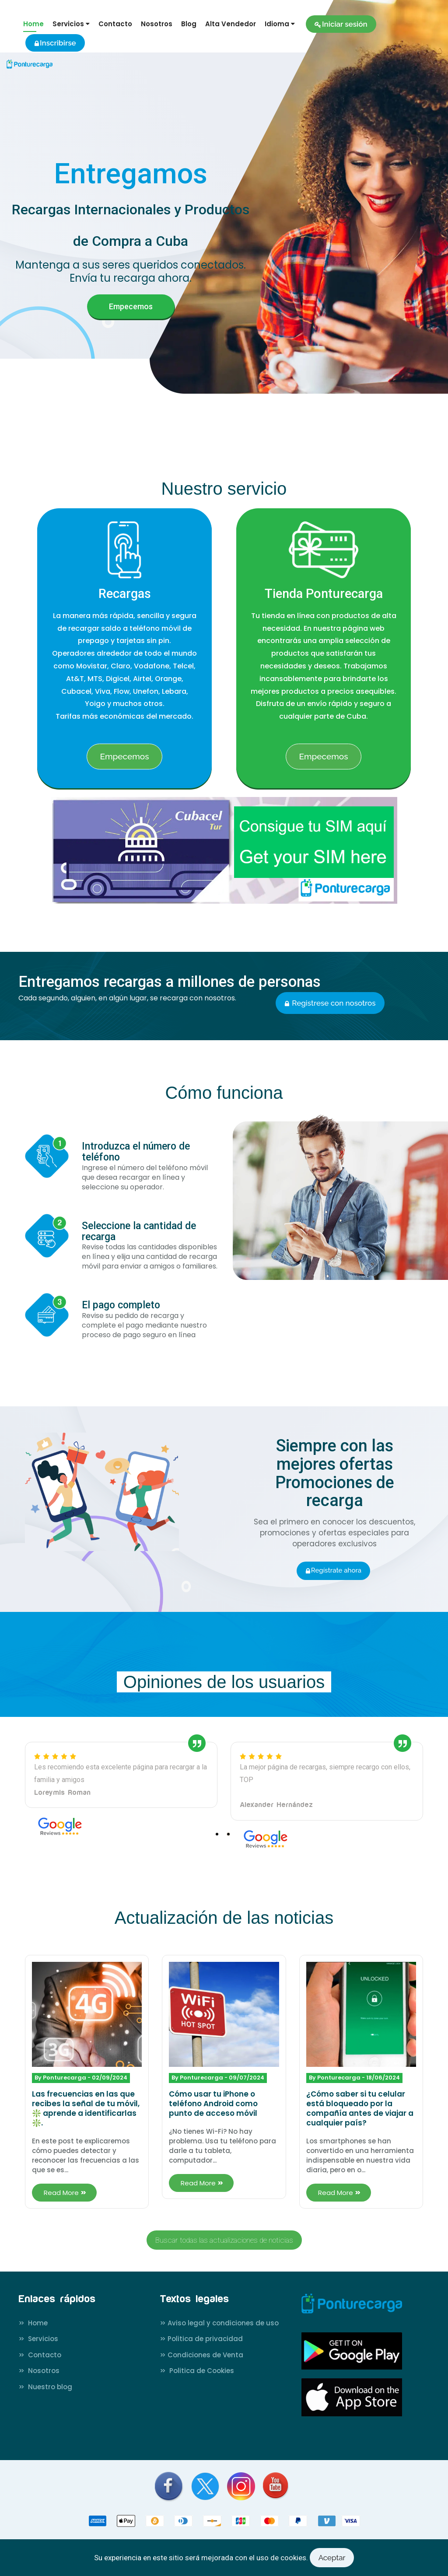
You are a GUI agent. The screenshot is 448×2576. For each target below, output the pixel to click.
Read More (64, 2192)
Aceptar (332, 2557)
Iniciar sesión (341, 24)
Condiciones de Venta (201, 2354)
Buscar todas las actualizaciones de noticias (224, 2240)
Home (33, 23)
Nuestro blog (45, 2386)
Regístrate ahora (333, 1570)
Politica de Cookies (197, 2370)
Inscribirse (55, 42)
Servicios (38, 2338)
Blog (188, 23)
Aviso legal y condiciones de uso (219, 2323)
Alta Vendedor (230, 23)
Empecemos (131, 306)
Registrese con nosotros (330, 1003)
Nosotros (156, 23)
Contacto (115, 23)
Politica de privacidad (201, 2338)
